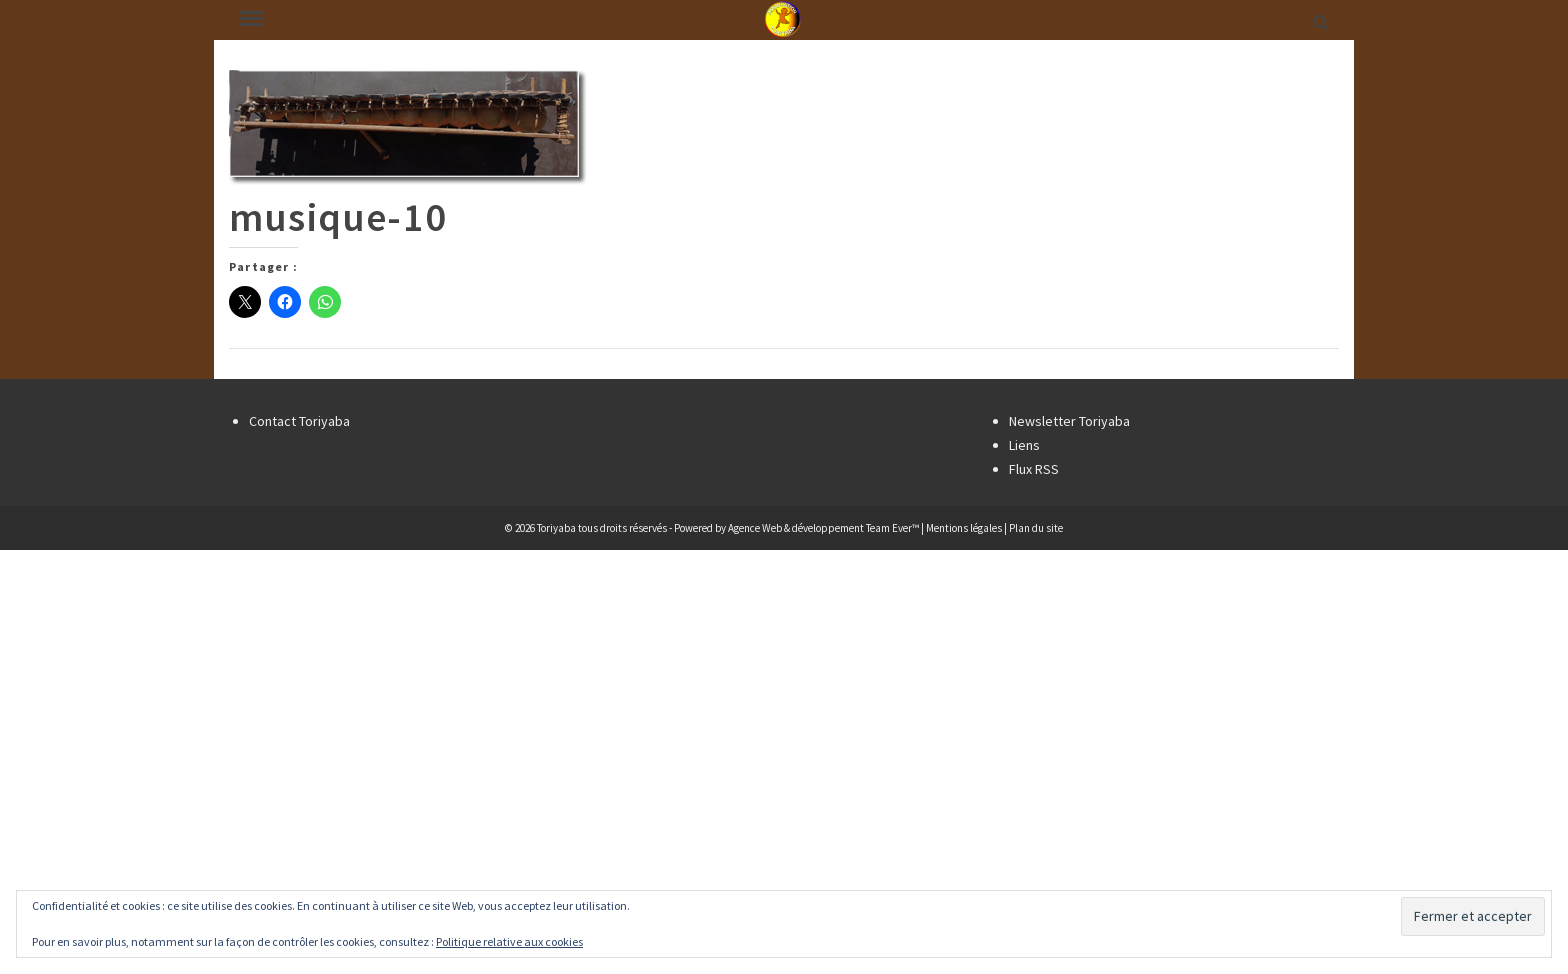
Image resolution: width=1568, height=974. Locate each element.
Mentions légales (964, 528)
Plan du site (1036, 528)
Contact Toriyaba (299, 421)
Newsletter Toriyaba (1069, 421)
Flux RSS (1034, 469)
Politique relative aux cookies (509, 941)
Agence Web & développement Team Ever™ (823, 528)
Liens (1024, 445)
